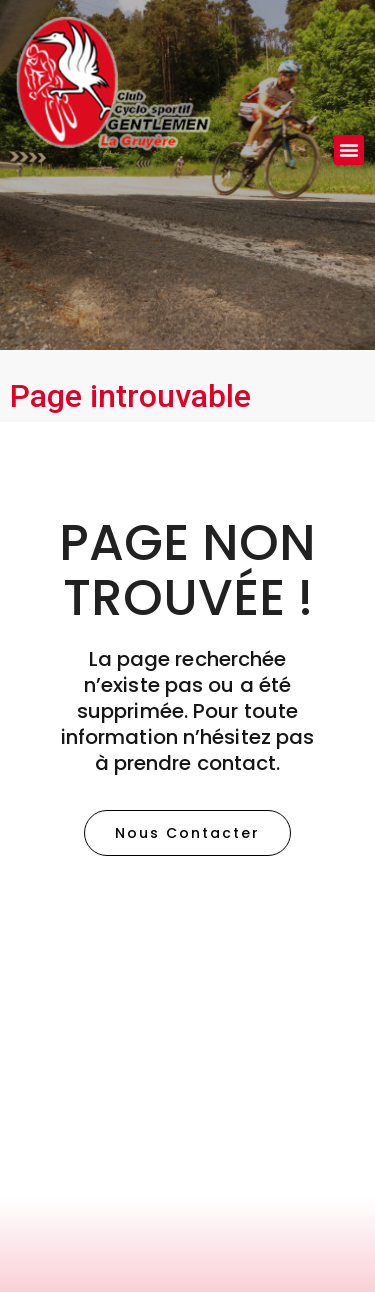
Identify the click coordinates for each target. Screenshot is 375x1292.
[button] (349, 150)
